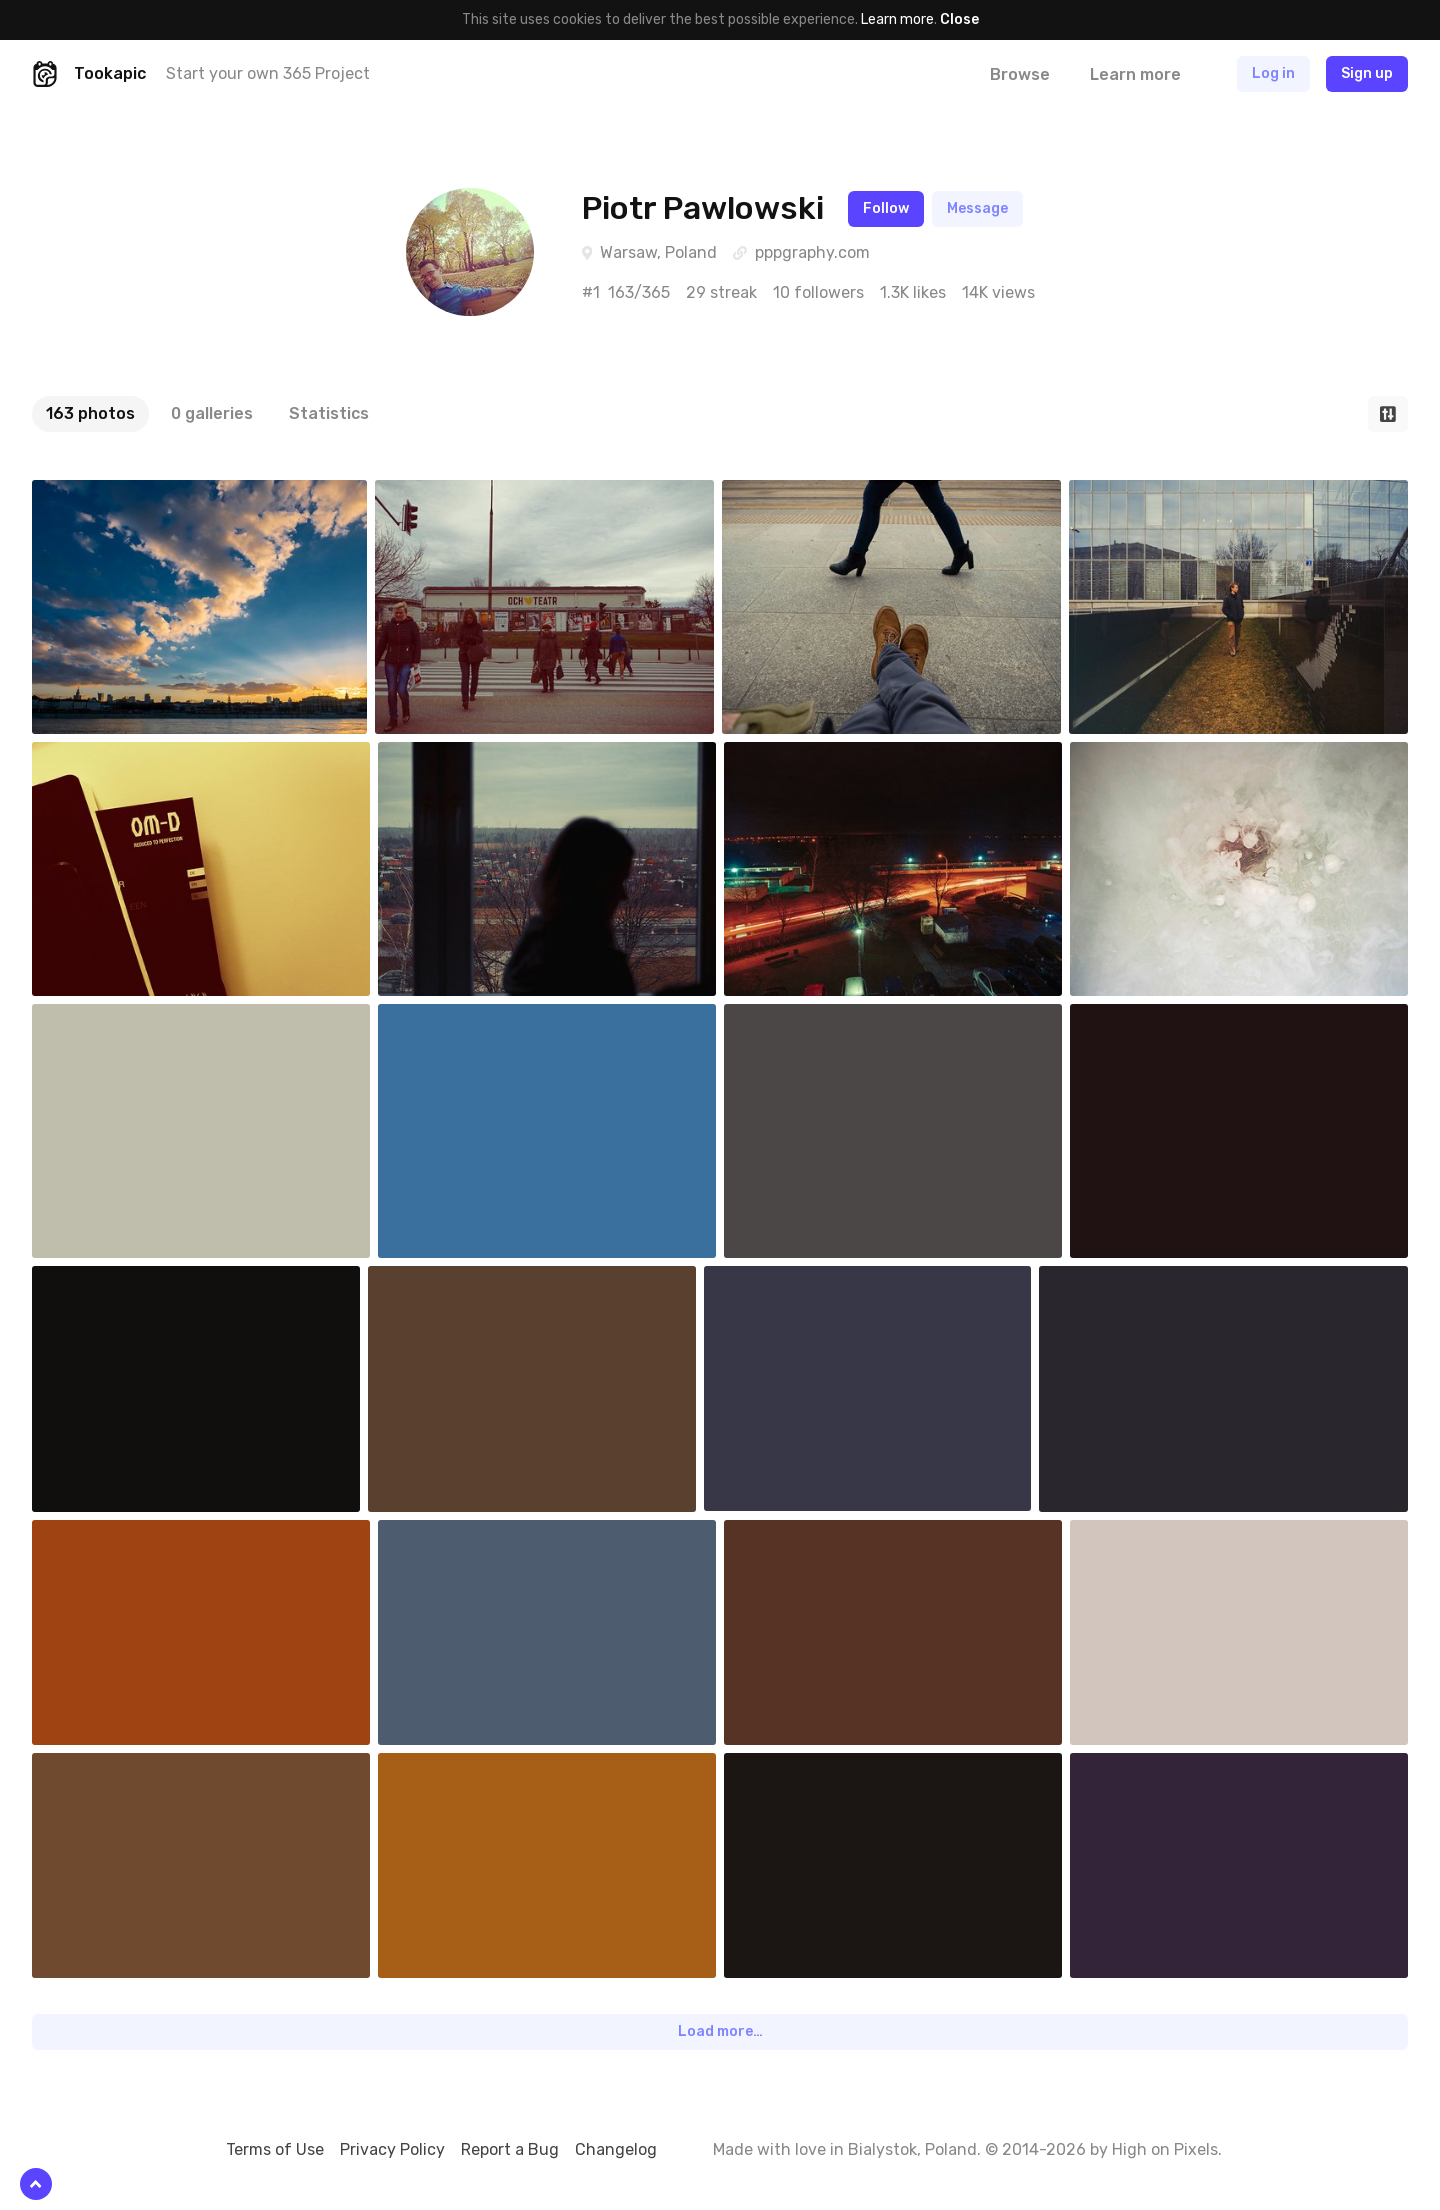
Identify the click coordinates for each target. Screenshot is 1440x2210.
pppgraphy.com (812, 252)
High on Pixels (1165, 2149)
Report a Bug (510, 2149)
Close (959, 19)
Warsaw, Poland (658, 252)
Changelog (616, 2149)
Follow (886, 208)
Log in (1273, 73)
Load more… (720, 2031)
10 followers (818, 292)
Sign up (1367, 73)
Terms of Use (275, 2149)
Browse (1020, 74)
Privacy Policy (392, 2149)
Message (977, 208)
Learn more (897, 19)
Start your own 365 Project (268, 73)
